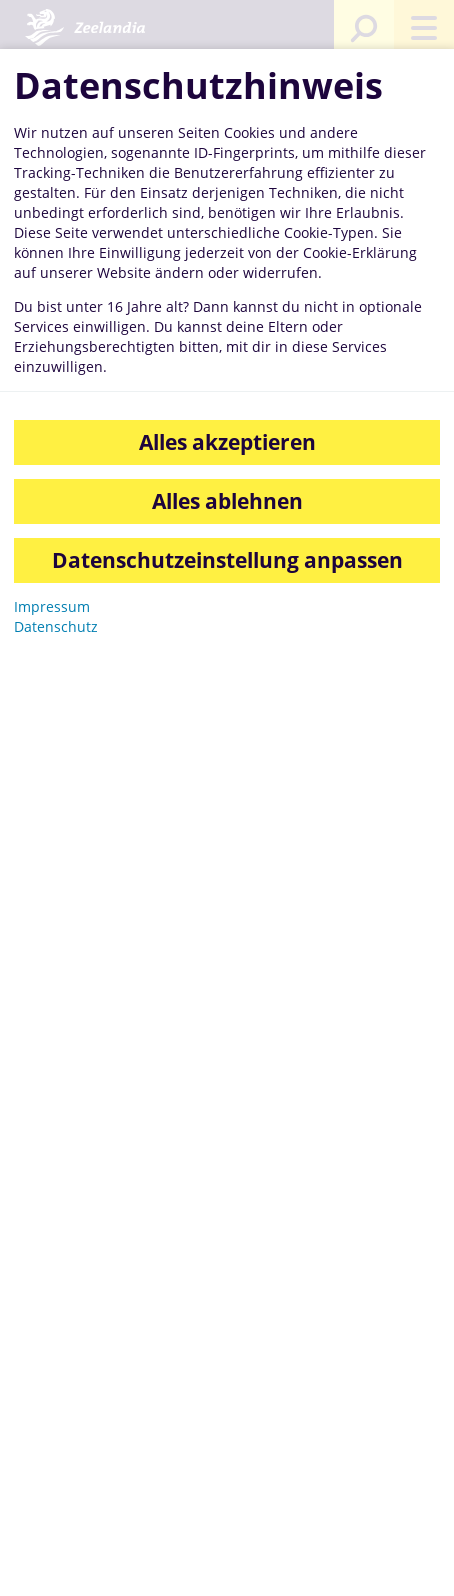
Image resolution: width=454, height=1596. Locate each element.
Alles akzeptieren (227, 442)
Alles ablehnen (227, 501)
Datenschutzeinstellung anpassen (227, 560)
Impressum (52, 606)
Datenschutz (56, 626)
